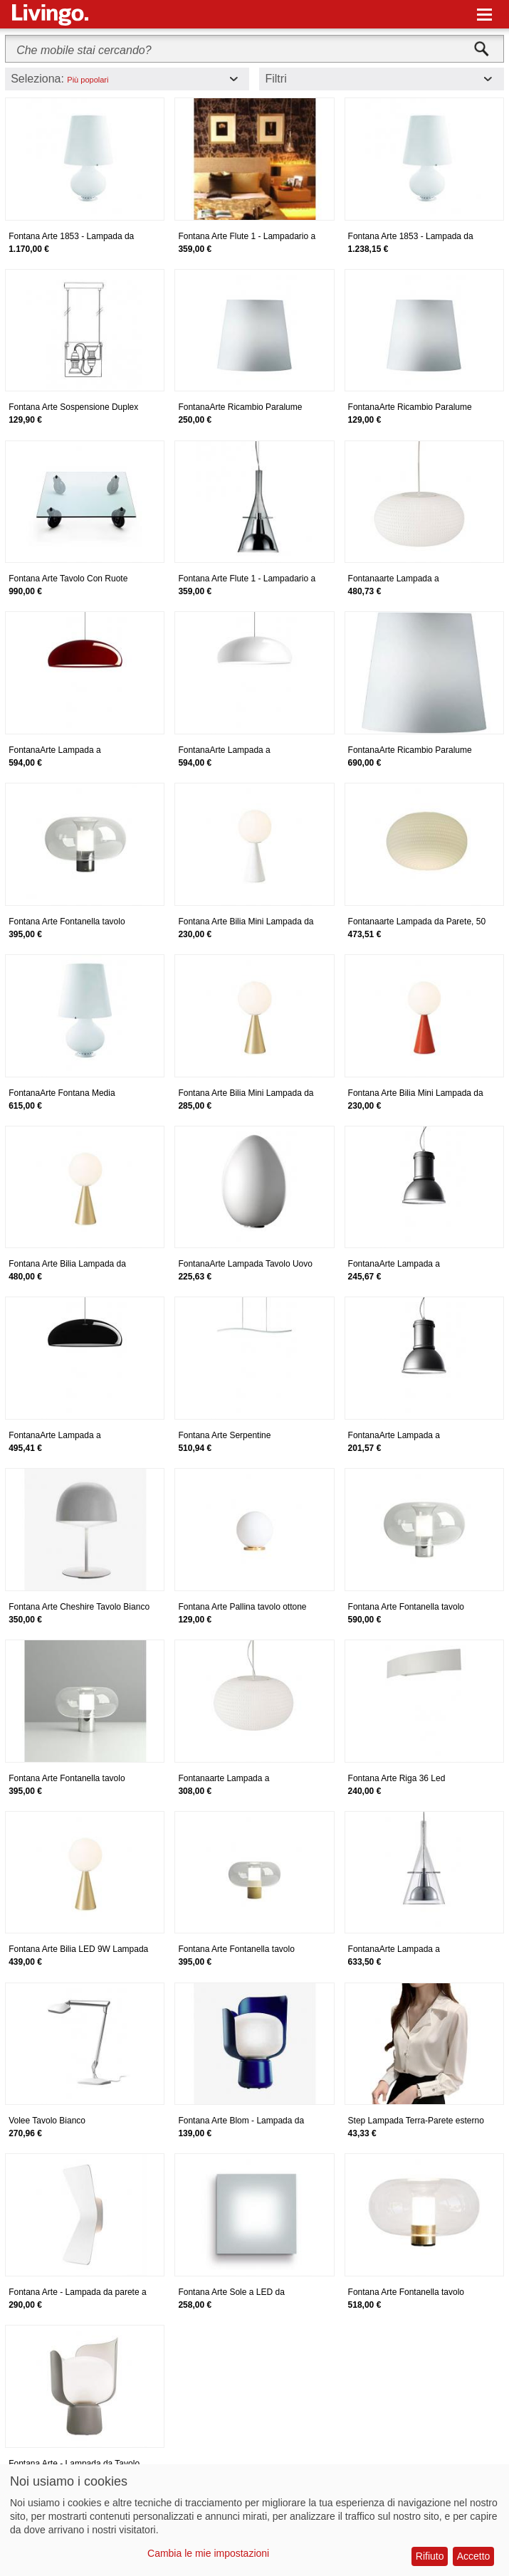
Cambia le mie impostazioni (208, 2553)
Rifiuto (430, 2556)
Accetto (473, 2556)
